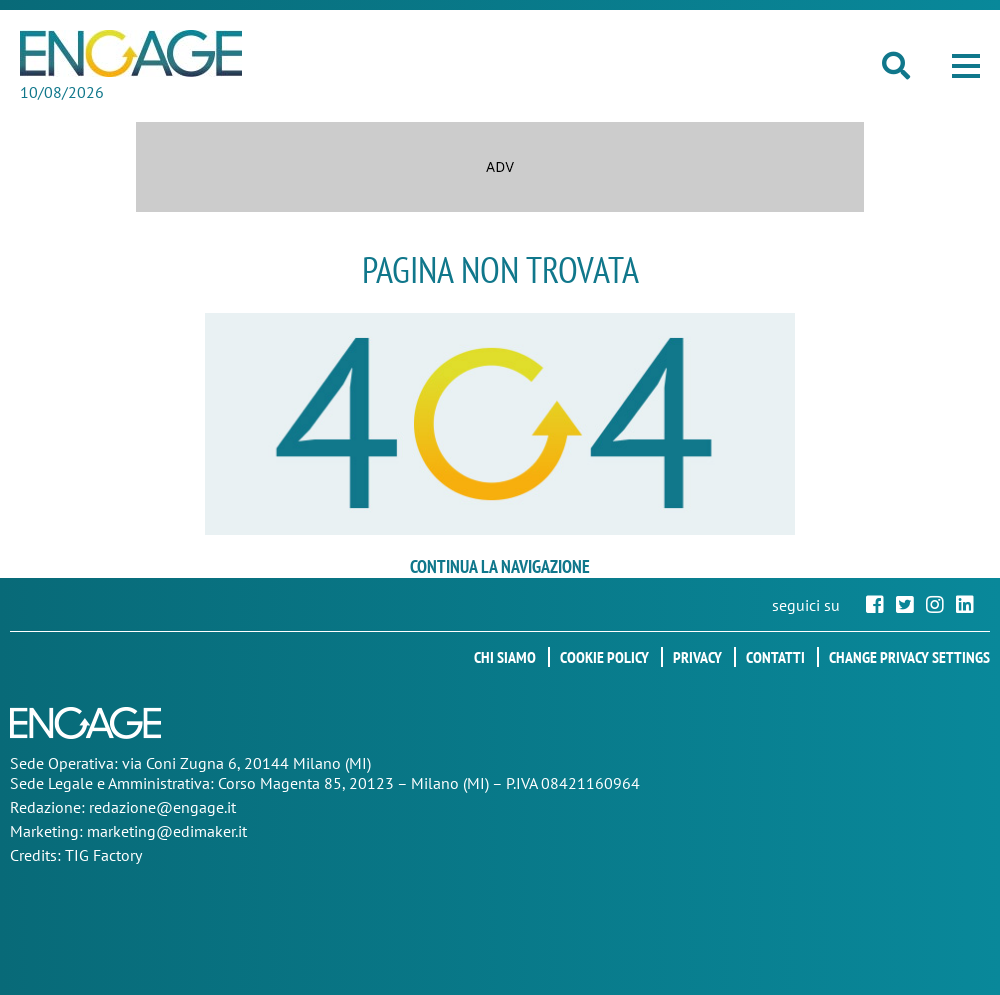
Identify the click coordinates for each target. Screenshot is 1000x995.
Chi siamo (505, 657)
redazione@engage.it (162, 807)
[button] (966, 66)
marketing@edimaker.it (167, 831)
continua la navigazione (500, 566)
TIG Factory (103, 855)
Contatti (775, 657)
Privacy (697, 657)
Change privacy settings (909, 657)
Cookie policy (604, 657)
